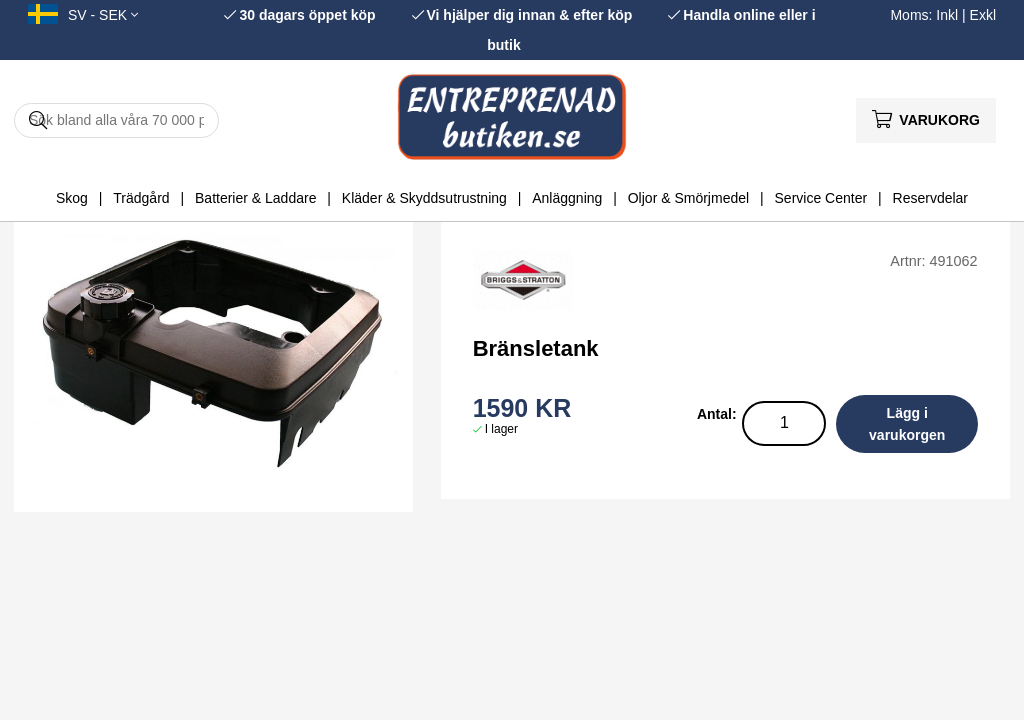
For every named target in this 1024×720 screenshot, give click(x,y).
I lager (501, 429)
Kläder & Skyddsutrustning (424, 198)
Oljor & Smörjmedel (688, 198)
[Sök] (116, 120)
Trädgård (141, 198)
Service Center (821, 198)
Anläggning (567, 198)
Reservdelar (930, 198)
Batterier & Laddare (255, 198)
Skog (72, 198)
